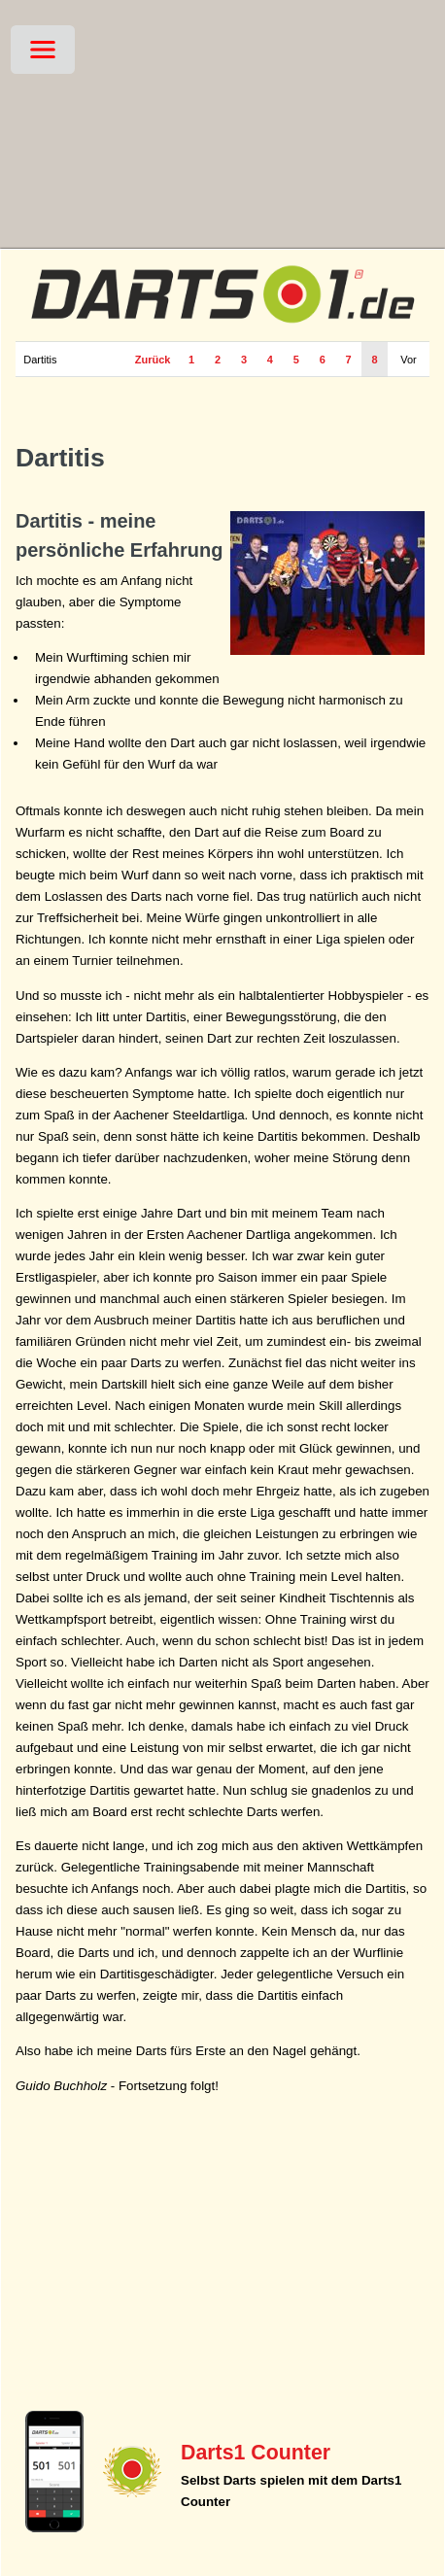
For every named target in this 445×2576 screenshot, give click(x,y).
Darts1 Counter (255, 2452)
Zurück (153, 359)
